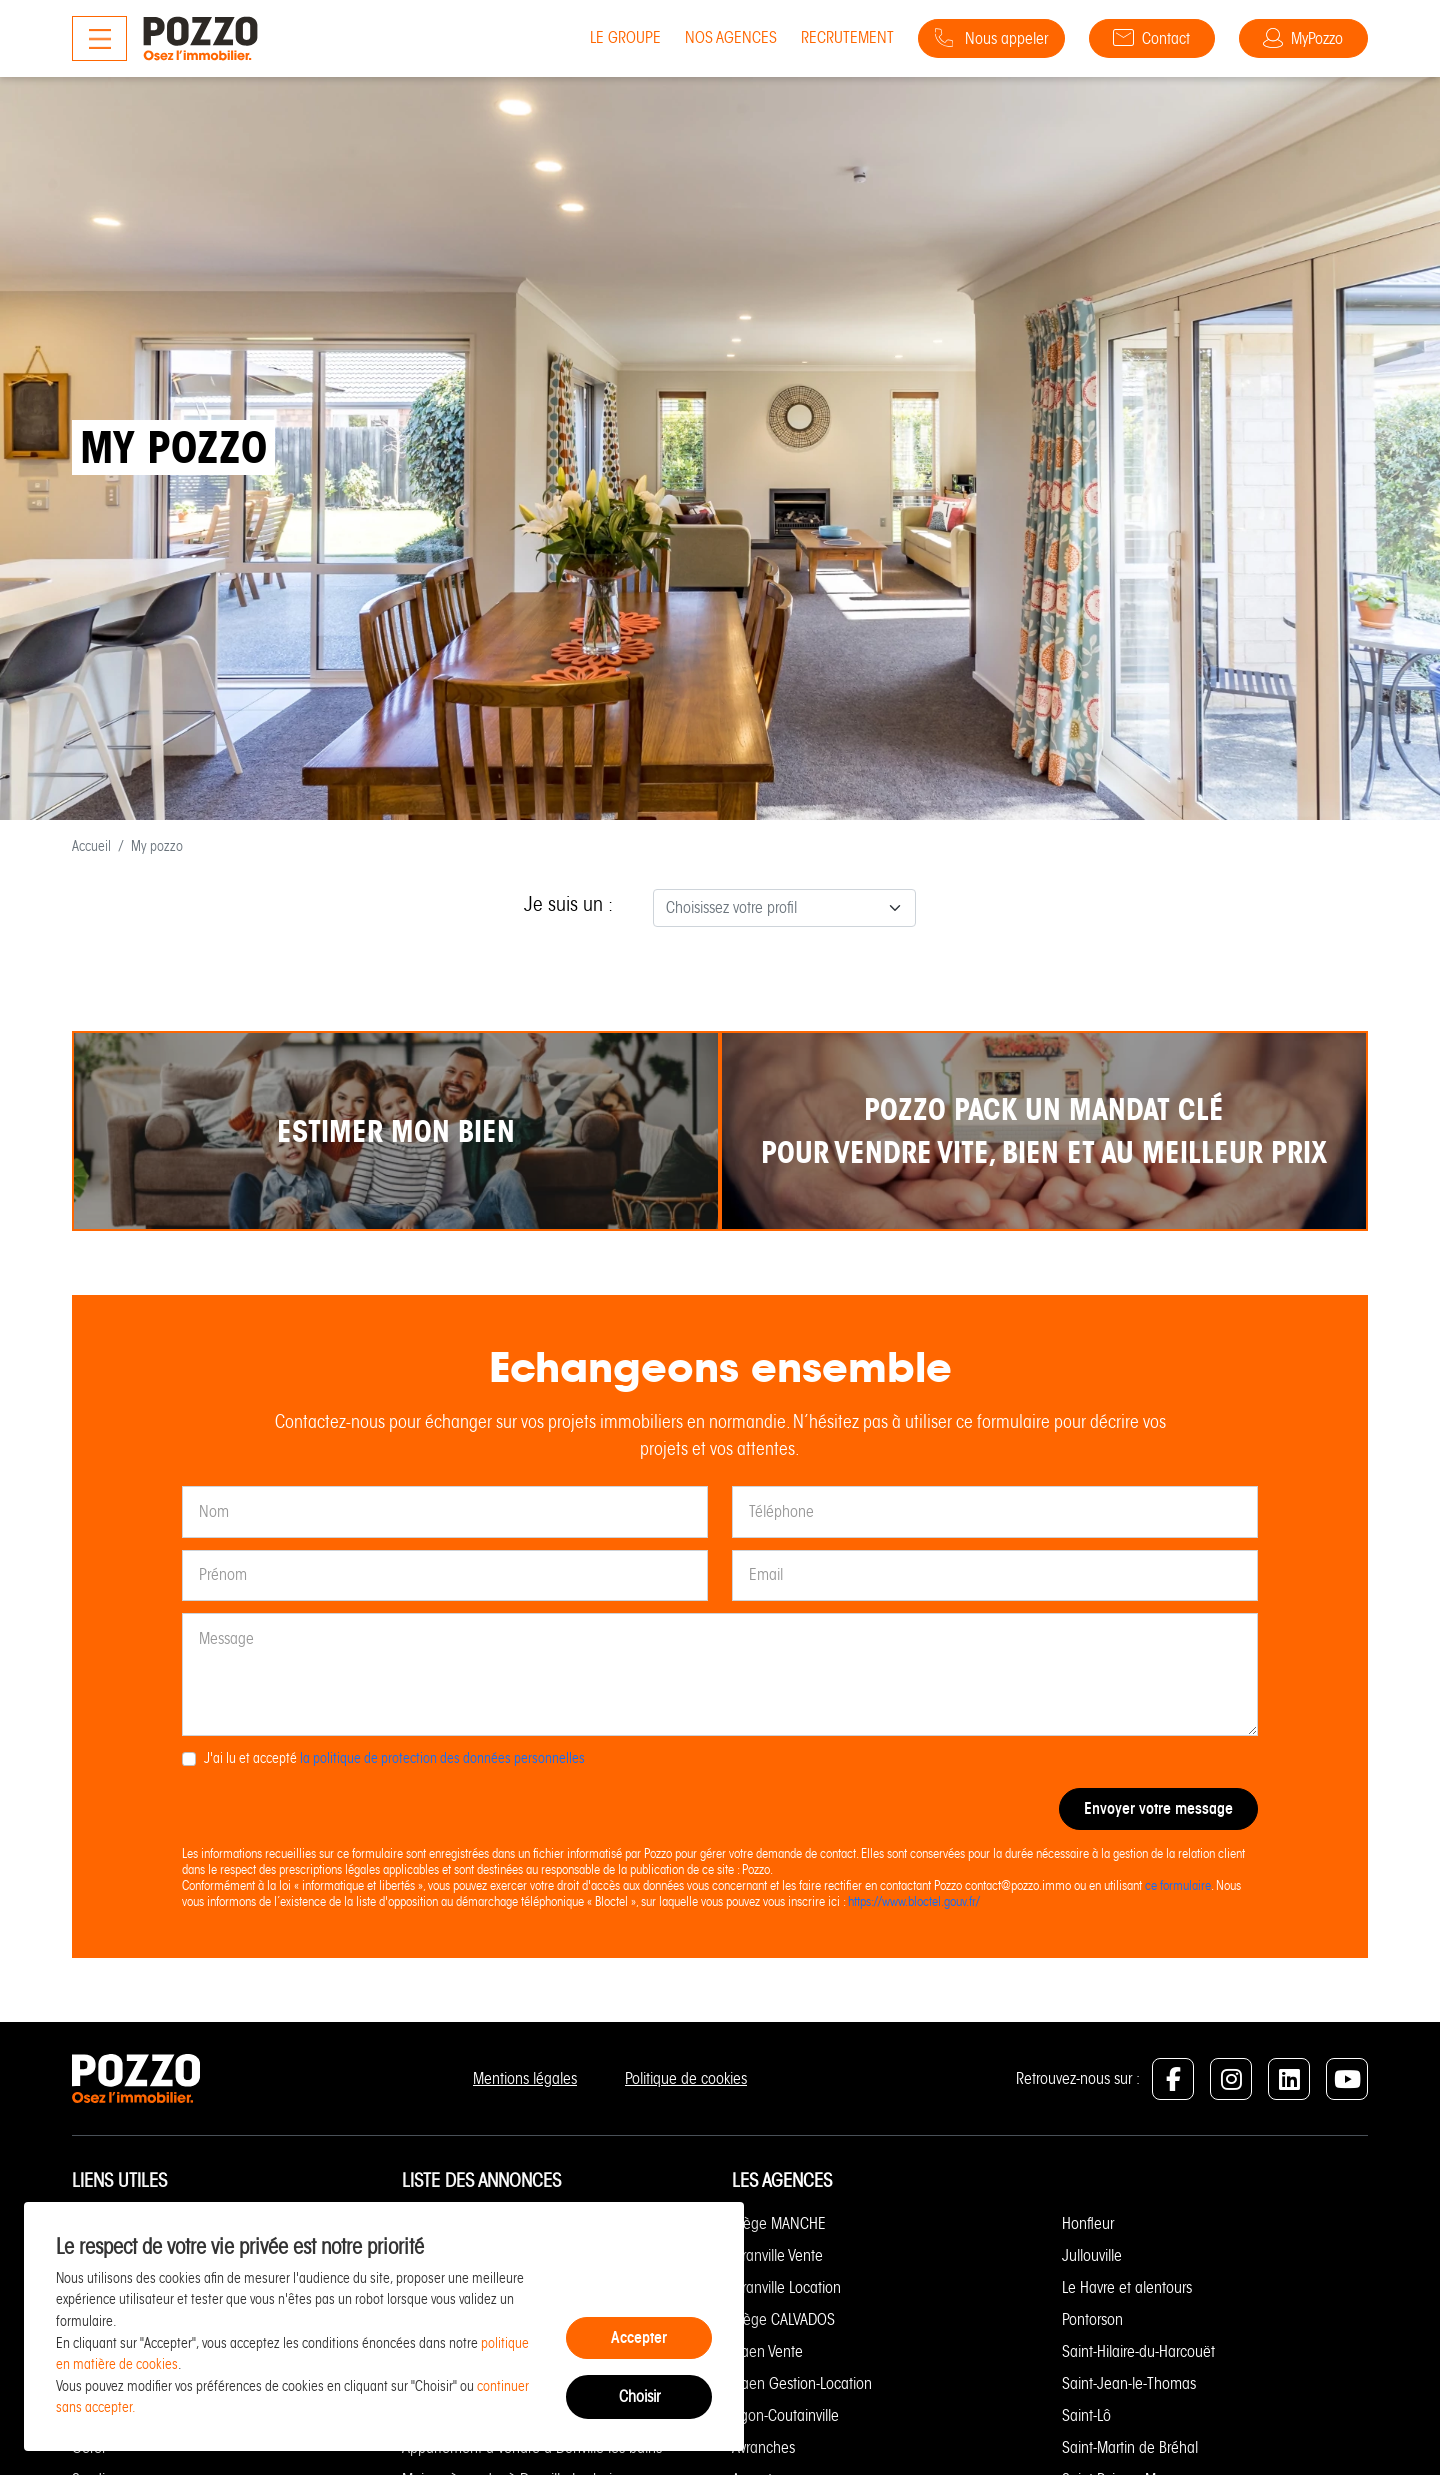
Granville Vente (777, 2255)
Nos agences (729, 37)
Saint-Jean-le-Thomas (1129, 2383)
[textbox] (772, 908)
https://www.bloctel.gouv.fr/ (914, 1901)
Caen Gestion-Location (802, 2383)
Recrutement (845, 37)
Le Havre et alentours (1127, 2287)
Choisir (639, 2396)
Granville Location (786, 2287)
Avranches (763, 2447)
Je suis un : (568, 904)
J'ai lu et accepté (394, 1758)
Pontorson (1092, 2319)
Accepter (639, 2338)
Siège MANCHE (779, 2223)
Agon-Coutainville (785, 2415)
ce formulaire (1178, 1885)
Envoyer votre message (1158, 1809)
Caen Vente (767, 2351)
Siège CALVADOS (783, 2319)
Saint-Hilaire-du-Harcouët (1138, 2351)
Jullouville (1092, 2255)
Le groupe (623, 37)
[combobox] (784, 908)
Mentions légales (525, 2078)
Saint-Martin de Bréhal (1130, 2447)
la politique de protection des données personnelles (442, 1758)
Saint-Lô (1086, 2415)
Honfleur (1088, 2223)
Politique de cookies (686, 2078)
